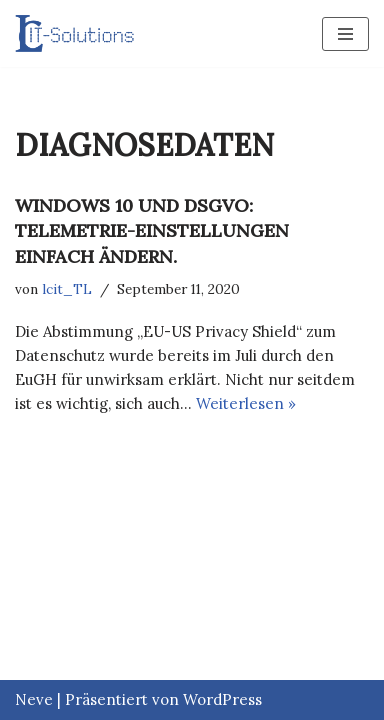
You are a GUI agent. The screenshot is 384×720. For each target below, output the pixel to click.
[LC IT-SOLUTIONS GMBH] (75, 33)
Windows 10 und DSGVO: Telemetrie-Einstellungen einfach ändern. (152, 230)
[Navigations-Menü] (345, 34)
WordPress (222, 699)
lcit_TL (67, 289)
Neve (34, 699)
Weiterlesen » (246, 403)
